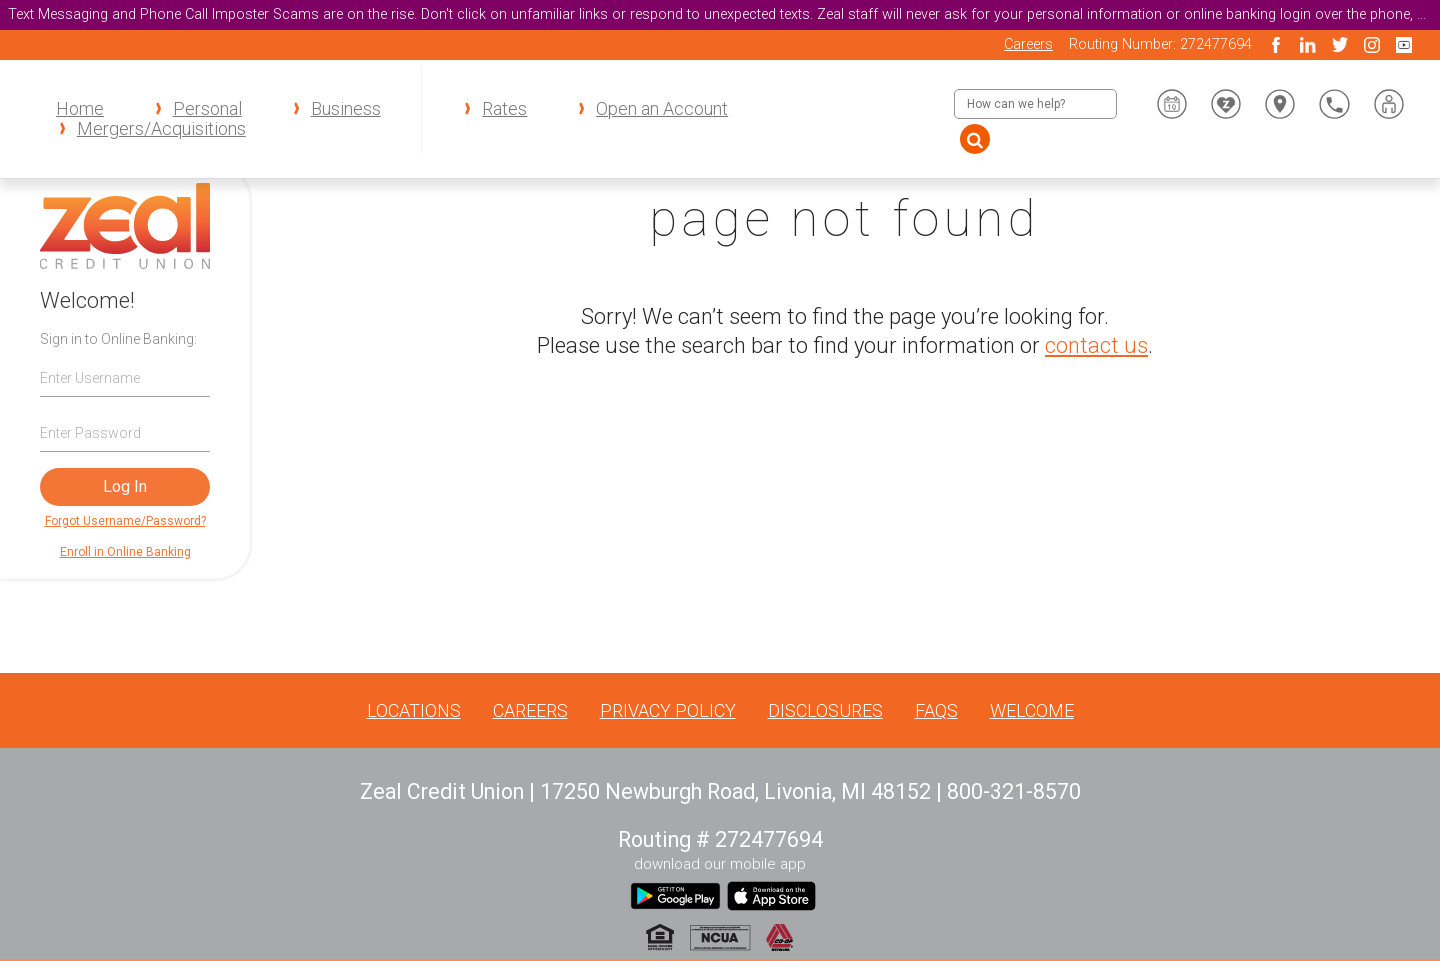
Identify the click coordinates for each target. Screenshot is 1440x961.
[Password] (125, 432)
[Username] (125, 377)
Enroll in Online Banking (125, 552)
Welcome (1032, 710)
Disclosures (825, 710)
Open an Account (662, 109)
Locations (414, 710)
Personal (207, 109)
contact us (1096, 345)
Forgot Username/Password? (125, 521)
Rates (504, 109)
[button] (1389, 104)
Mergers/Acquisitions (161, 129)
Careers (1028, 44)
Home (80, 109)
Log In (125, 486)
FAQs (936, 710)
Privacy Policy (668, 710)
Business (346, 109)
